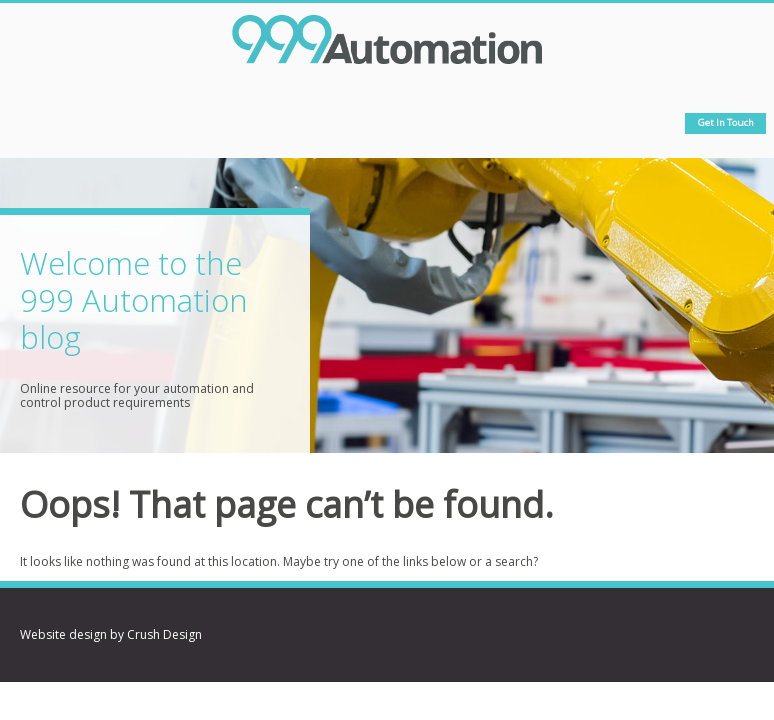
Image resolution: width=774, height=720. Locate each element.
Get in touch (726, 122)
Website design (63, 634)
